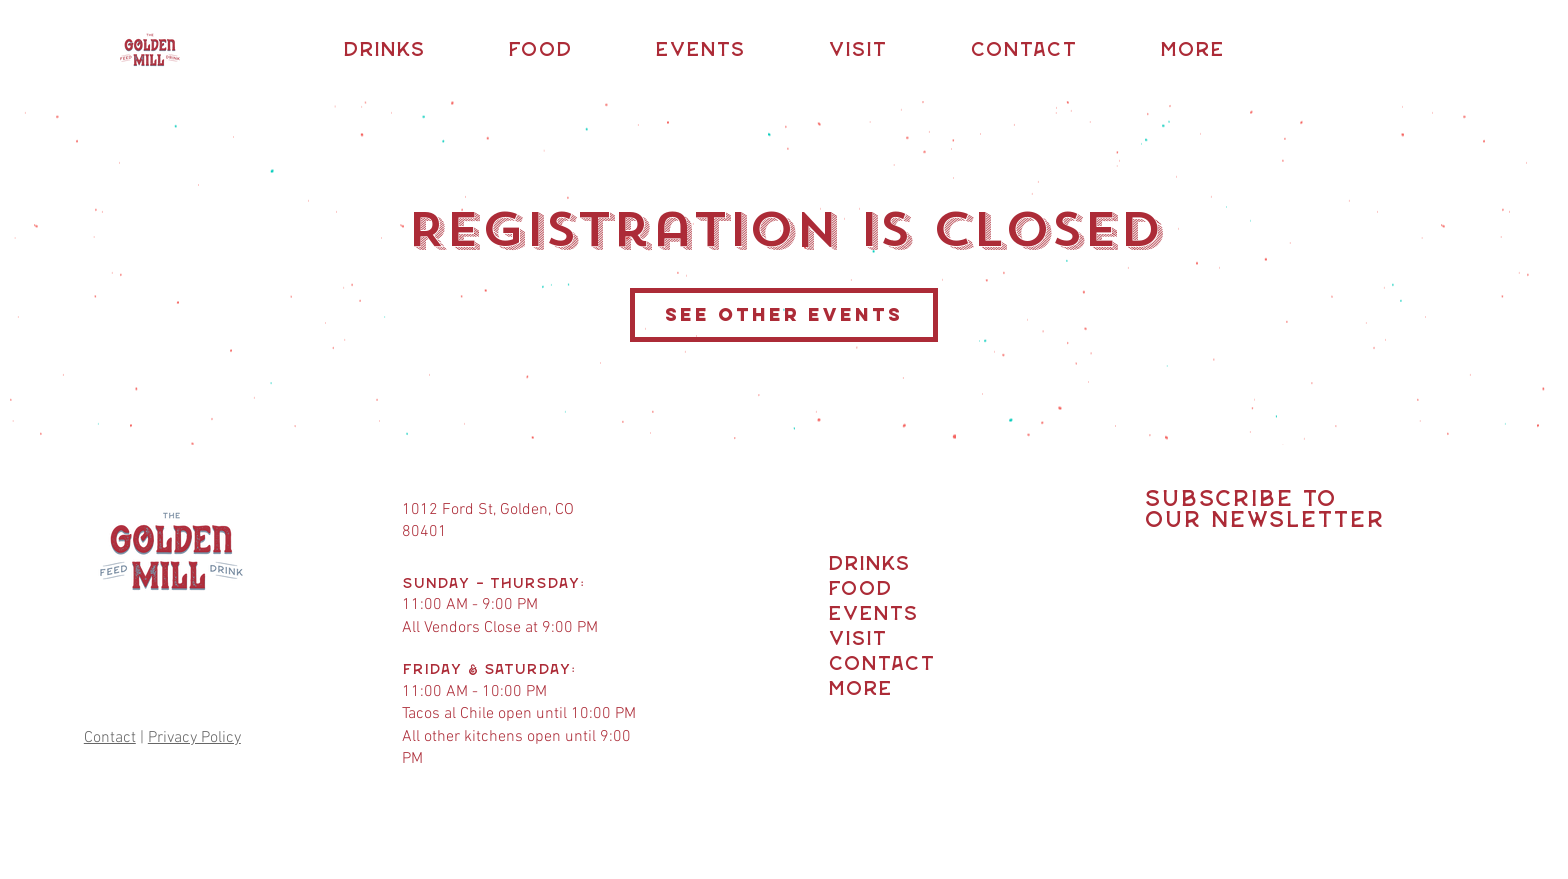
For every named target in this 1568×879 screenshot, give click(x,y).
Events (864, 614)
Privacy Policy (194, 738)
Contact (110, 738)
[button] (383, 50)
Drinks (864, 564)
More (860, 689)
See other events (784, 314)
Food (860, 589)
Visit (857, 639)
